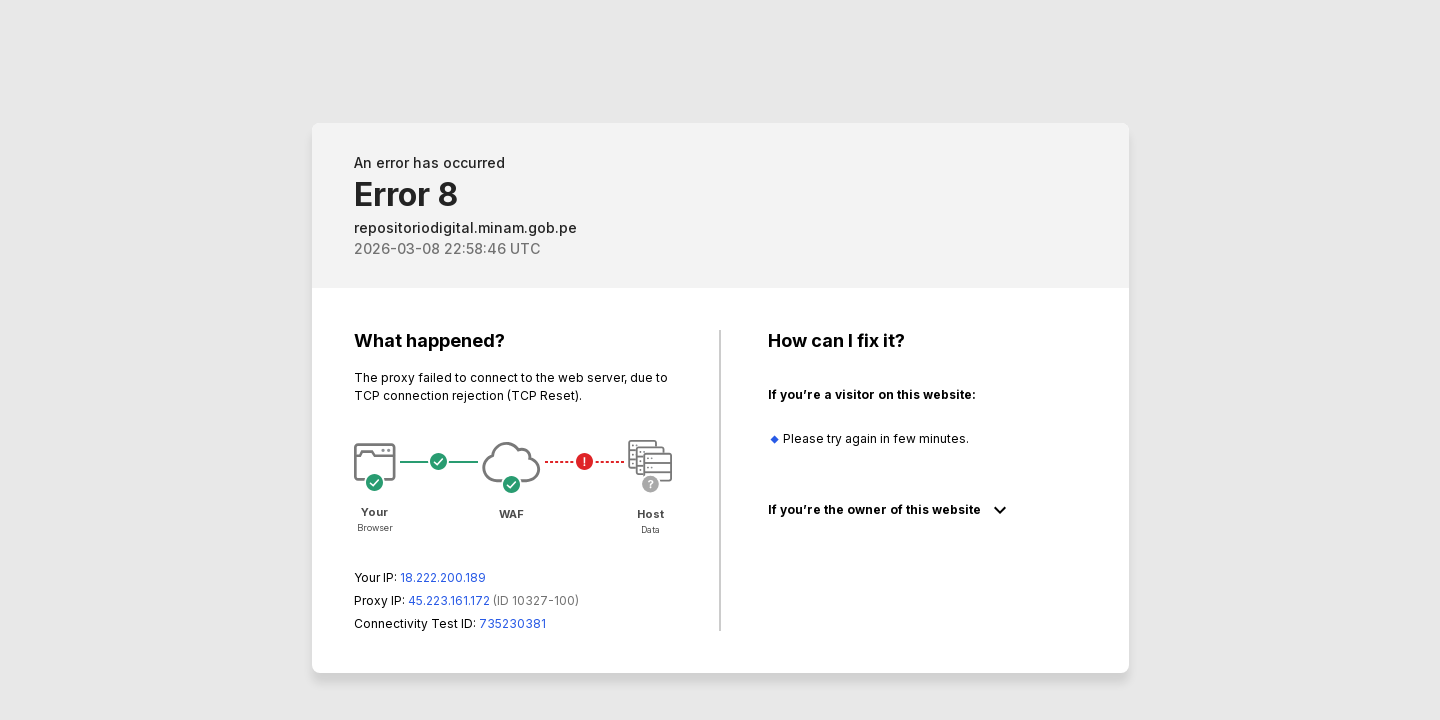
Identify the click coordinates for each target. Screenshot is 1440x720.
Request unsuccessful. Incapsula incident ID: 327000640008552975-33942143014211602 (720, 360)
